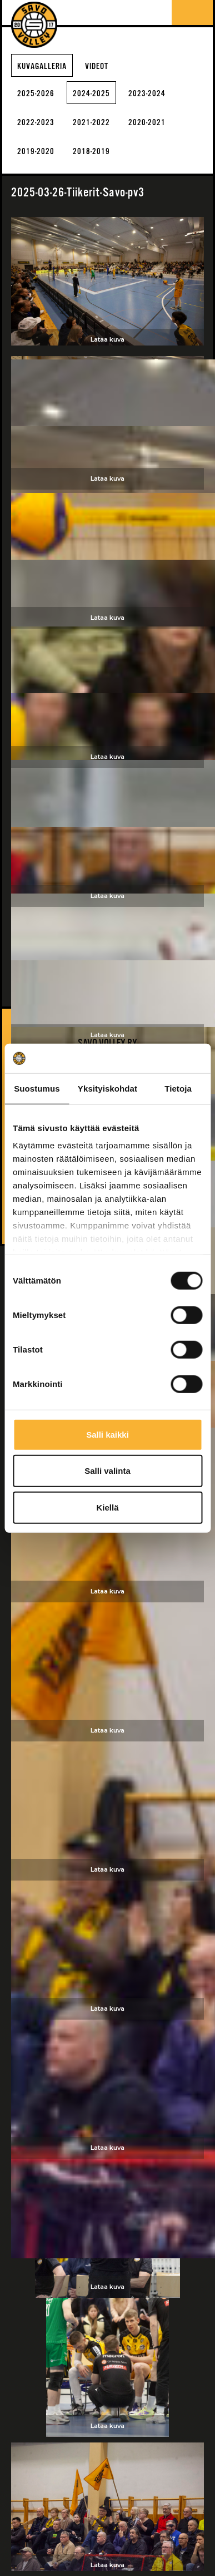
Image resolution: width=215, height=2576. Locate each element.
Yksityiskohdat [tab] (107, 1088)
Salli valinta (107, 1470)
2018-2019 (91, 151)
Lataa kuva (107, 339)
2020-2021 (147, 122)
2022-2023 (35, 122)
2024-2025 (91, 93)
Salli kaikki (107, 1434)
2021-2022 (91, 122)
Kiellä (107, 1507)
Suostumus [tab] (37, 1088)
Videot (96, 66)
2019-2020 (35, 151)
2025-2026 (35, 93)
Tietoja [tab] (178, 1088)
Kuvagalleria (42, 66)
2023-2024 (147, 93)
